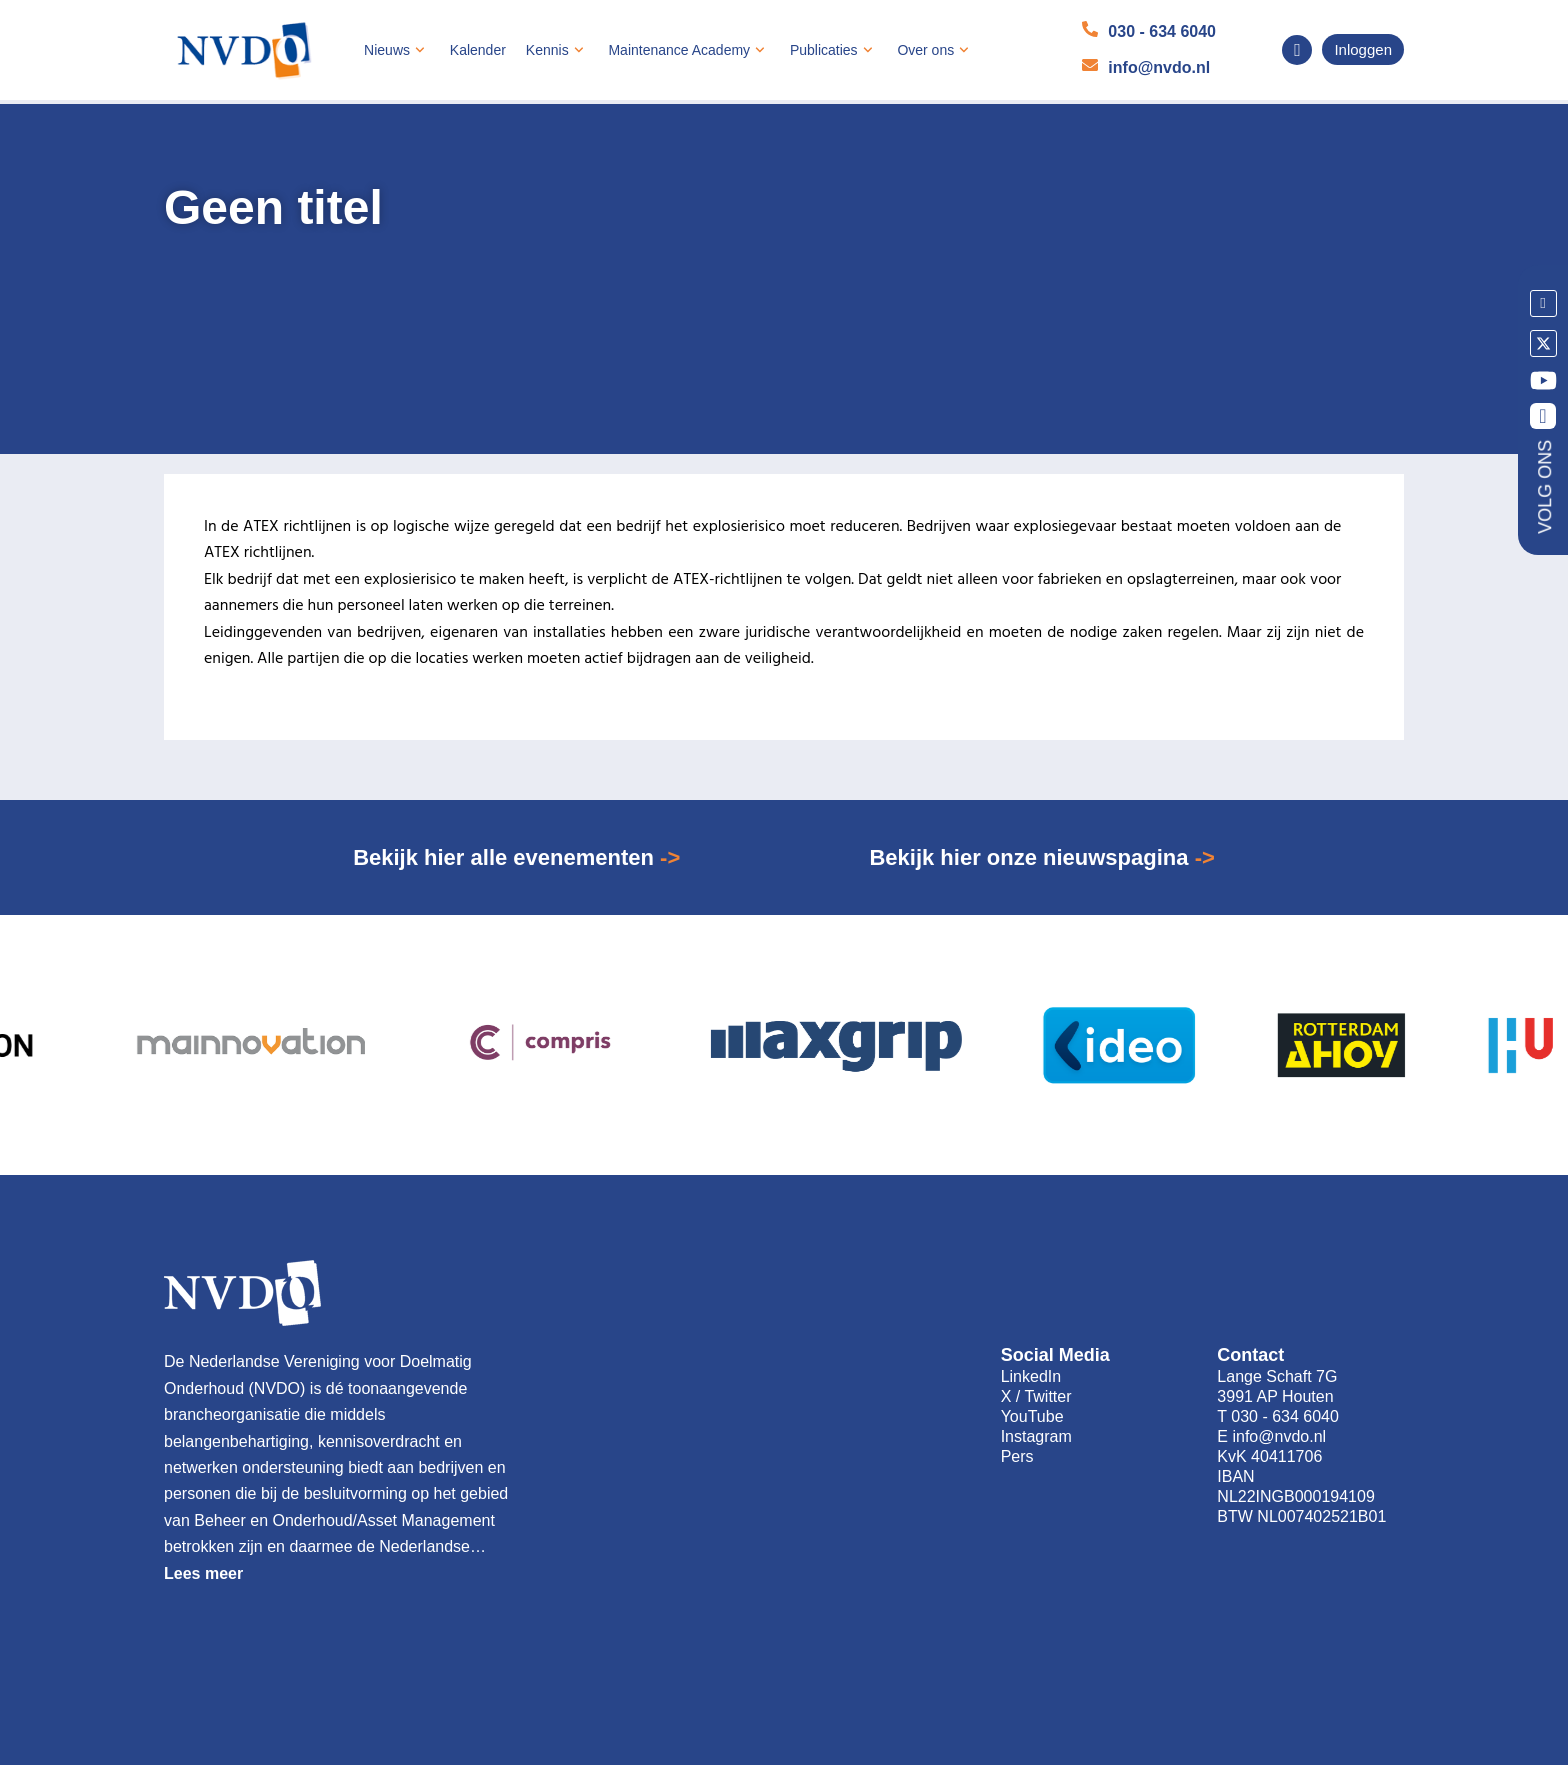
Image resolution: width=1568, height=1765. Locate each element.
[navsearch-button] (1297, 50)
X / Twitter (1036, 1396)
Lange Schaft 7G (1277, 1376)
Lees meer (203, 1573)
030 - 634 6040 (1162, 31)
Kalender (478, 50)
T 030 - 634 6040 (1278, 1416)
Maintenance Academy (688, 50)
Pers (1017, 1456)
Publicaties (834, 50)
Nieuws (397, 50)
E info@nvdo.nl (1271, 1436)
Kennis (557, 50)
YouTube (1032, 1416)
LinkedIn (1031, 1376)
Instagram (1036, 1436)
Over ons (935, 50)
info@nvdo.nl (1159, 67)
